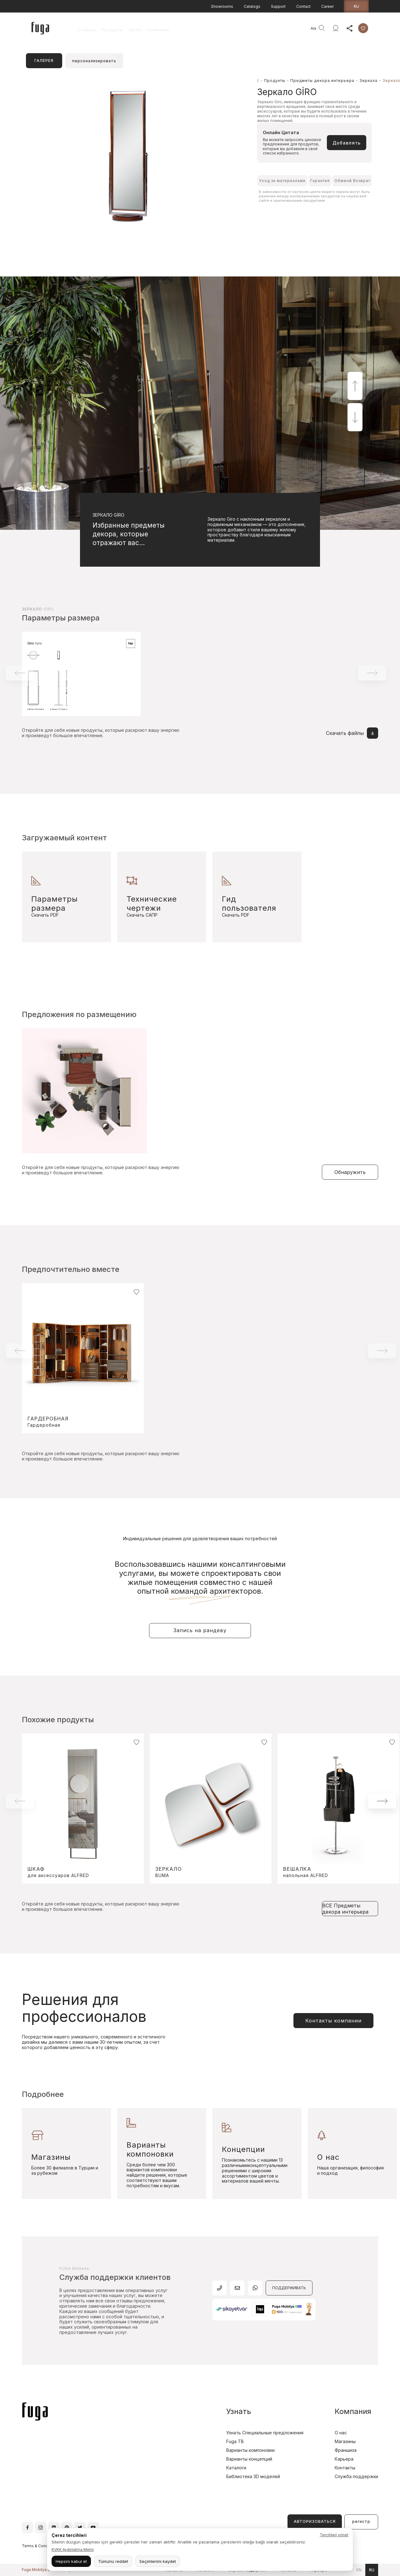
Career (327, 6)
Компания (158, 30)
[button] (355, 386)
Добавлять (346, 142)
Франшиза (346, 2450)
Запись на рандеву (200, 1630)
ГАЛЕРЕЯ (43, 60)
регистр (361, 2521)
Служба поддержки (356, 2476)
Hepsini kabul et (71, 2561)
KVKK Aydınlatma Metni (73, 2549)
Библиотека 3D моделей (253, 2476)
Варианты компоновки (250, 2450)
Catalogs (252, 6)
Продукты (112, 30)
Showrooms (222, 6)
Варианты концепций (249, 2459)
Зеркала (368, 80)
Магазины (345, 2441)
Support (278, 6)
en (359, 2570)
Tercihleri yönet (334, 2535)
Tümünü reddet (113, 2561)
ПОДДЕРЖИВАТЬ (289, 2287)
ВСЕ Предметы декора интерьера (345, 1908)
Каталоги (236, 2467)
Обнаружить (350, 1172)
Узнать (135, 30)
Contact (303, 6)
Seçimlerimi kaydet (157, 2561)
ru (356, 6)
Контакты (345, 2467)
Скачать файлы (352, 733)
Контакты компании (333, 2020)
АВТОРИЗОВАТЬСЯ (315, 2521)
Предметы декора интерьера (322, 80)
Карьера (344, 2459)
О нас (341, 2432)
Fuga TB (235, 2441)
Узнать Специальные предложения (264, 2432)
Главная (87, 30)
